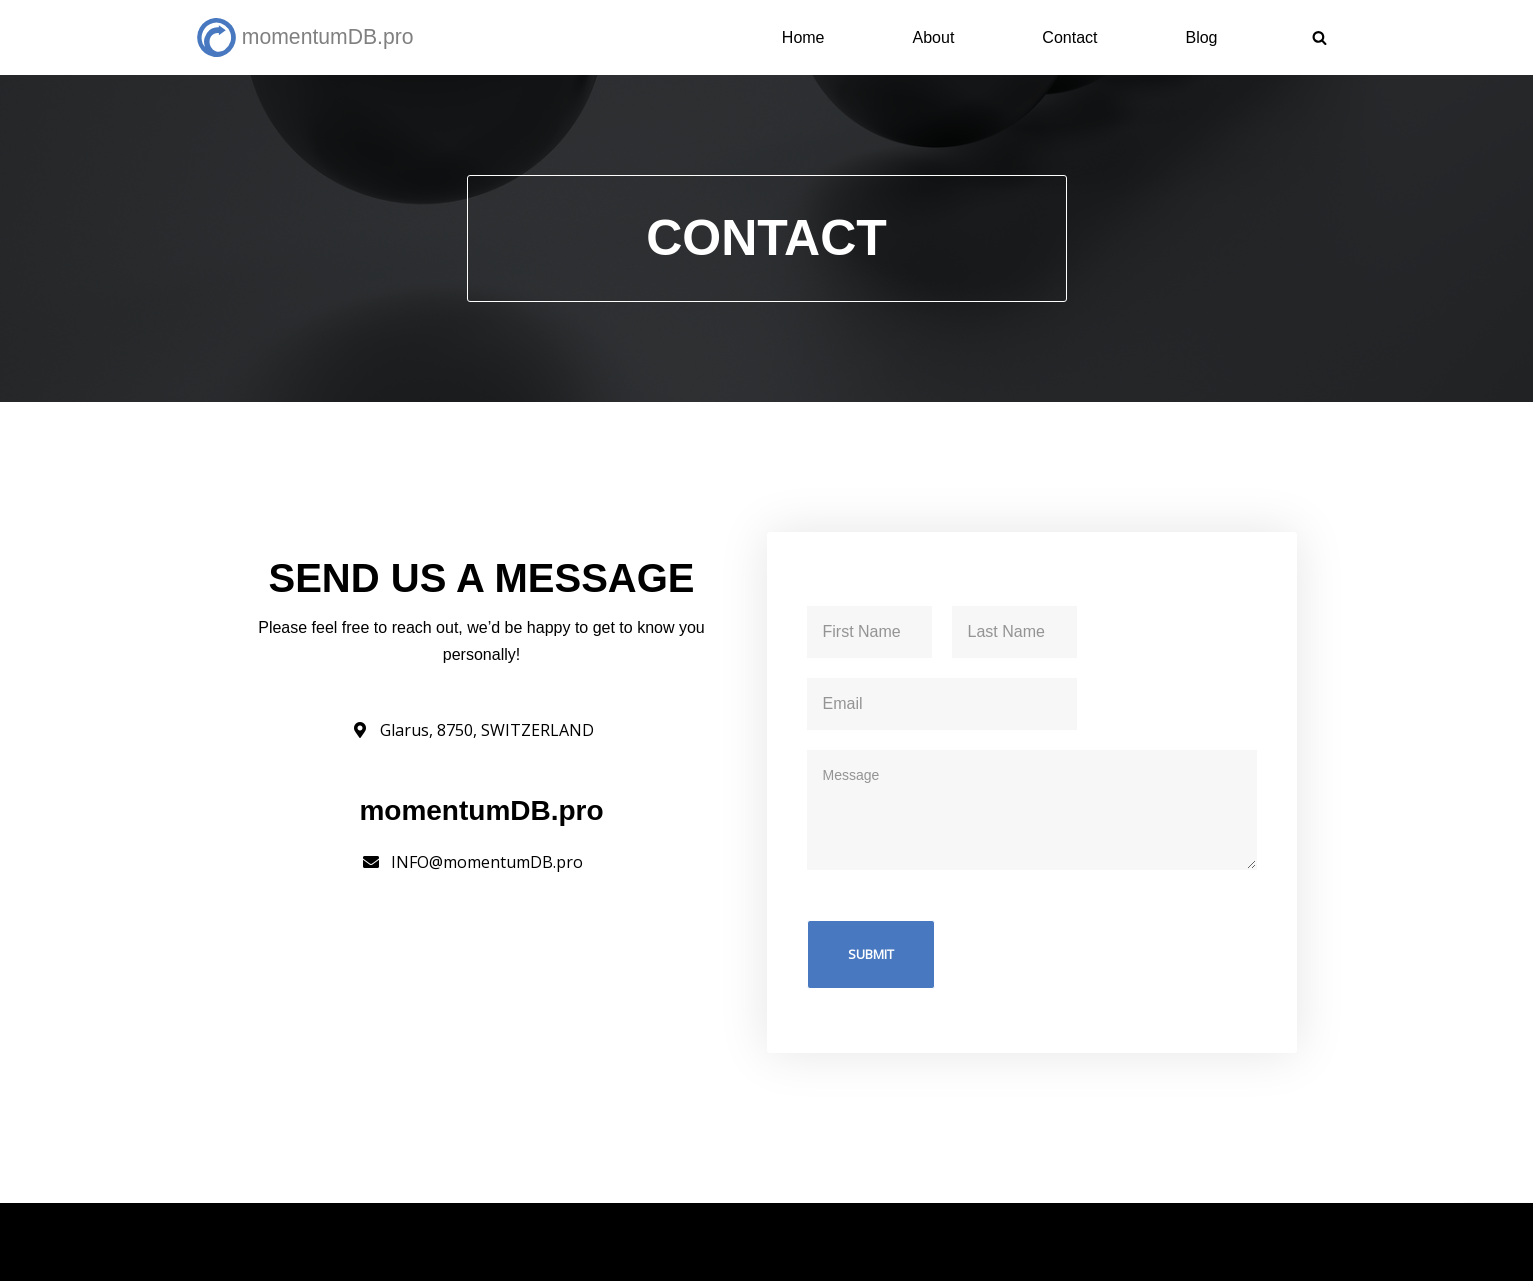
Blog (1201, 37)
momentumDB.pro (383, 1228)
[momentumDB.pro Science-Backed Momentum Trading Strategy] (310, 37)
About (934, 37)
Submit (871, 954)
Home (803, 37)
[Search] (1319, 37)
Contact (1069, 37)
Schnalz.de (236, 1255)
